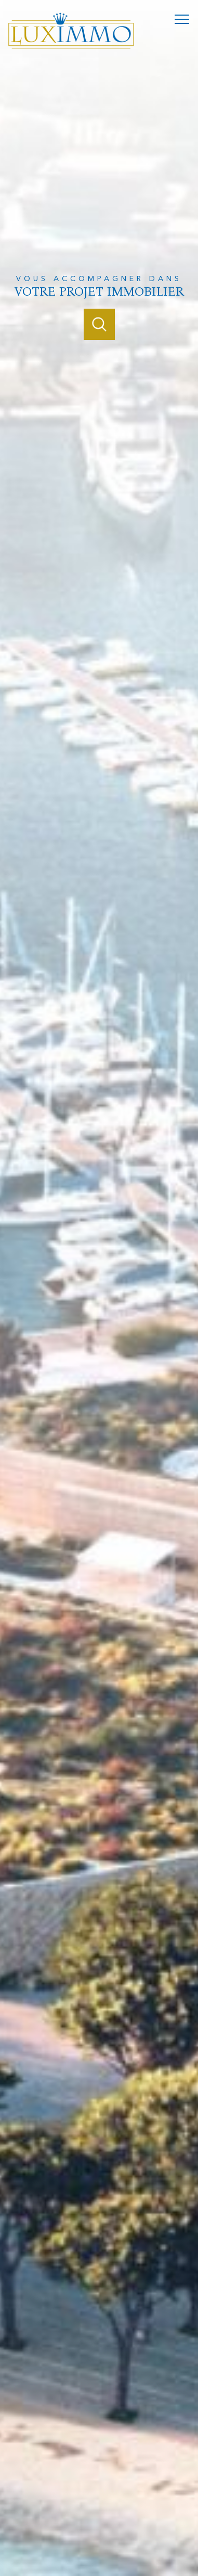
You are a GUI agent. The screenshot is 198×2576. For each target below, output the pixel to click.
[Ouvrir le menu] (185, 19)
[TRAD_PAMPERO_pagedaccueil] (71, 47)
